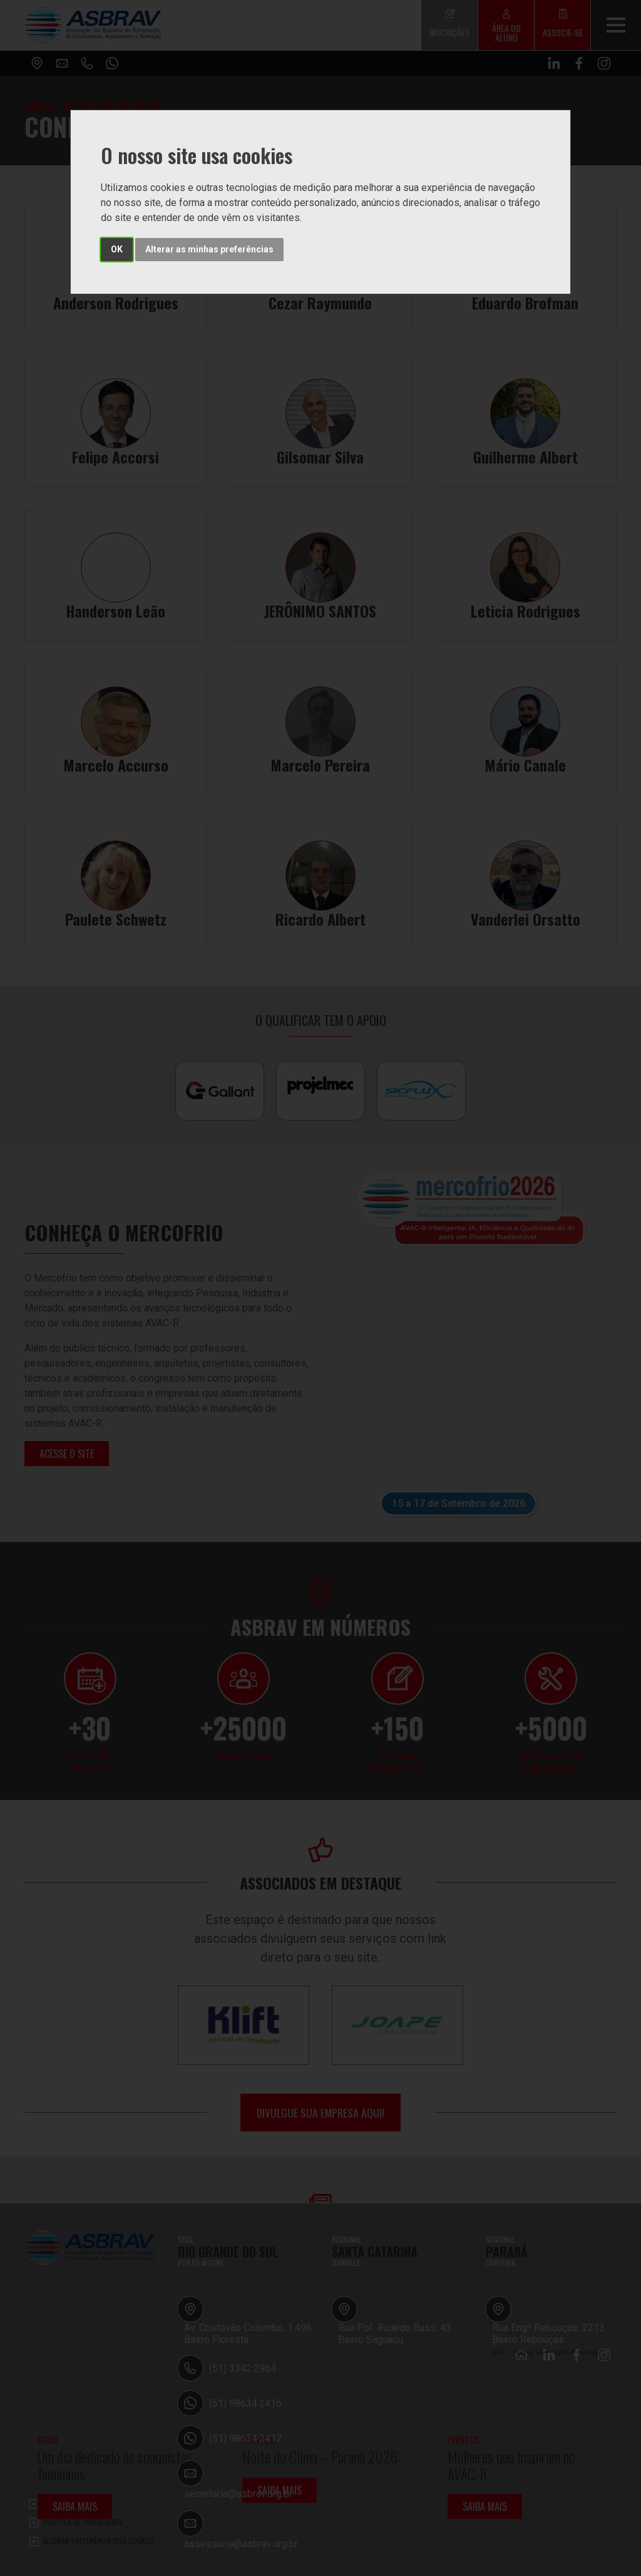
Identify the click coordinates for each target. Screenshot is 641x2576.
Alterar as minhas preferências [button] (209, 249)
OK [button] (117, 249)
